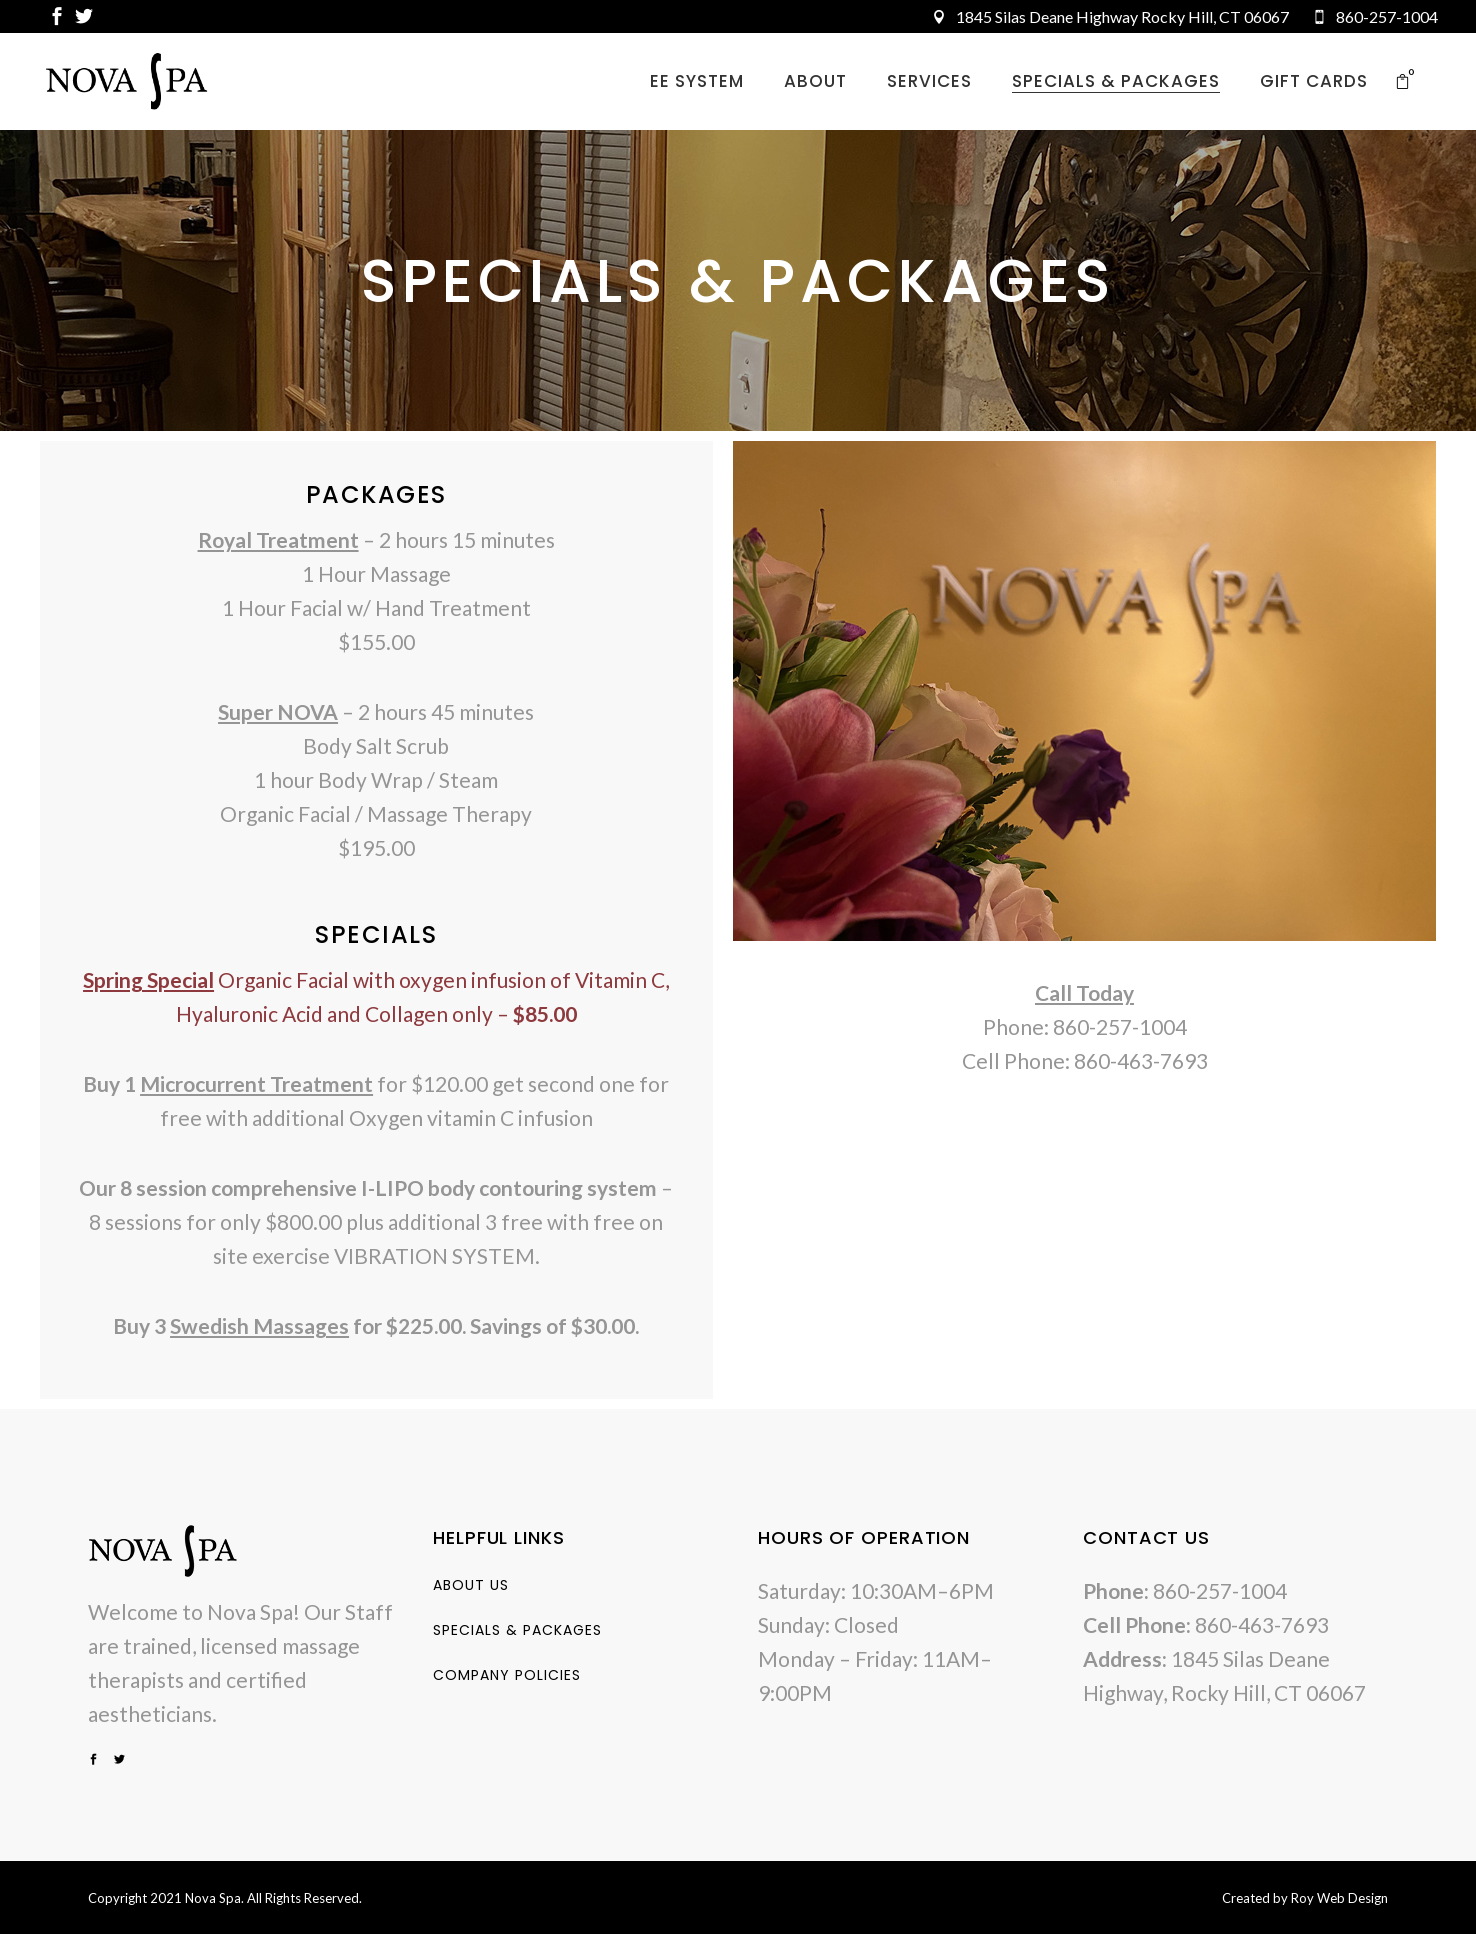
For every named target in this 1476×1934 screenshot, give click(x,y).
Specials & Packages (517, 1630)
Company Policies (507, 1675)
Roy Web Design (1339, 1898)
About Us (471, 1585)
